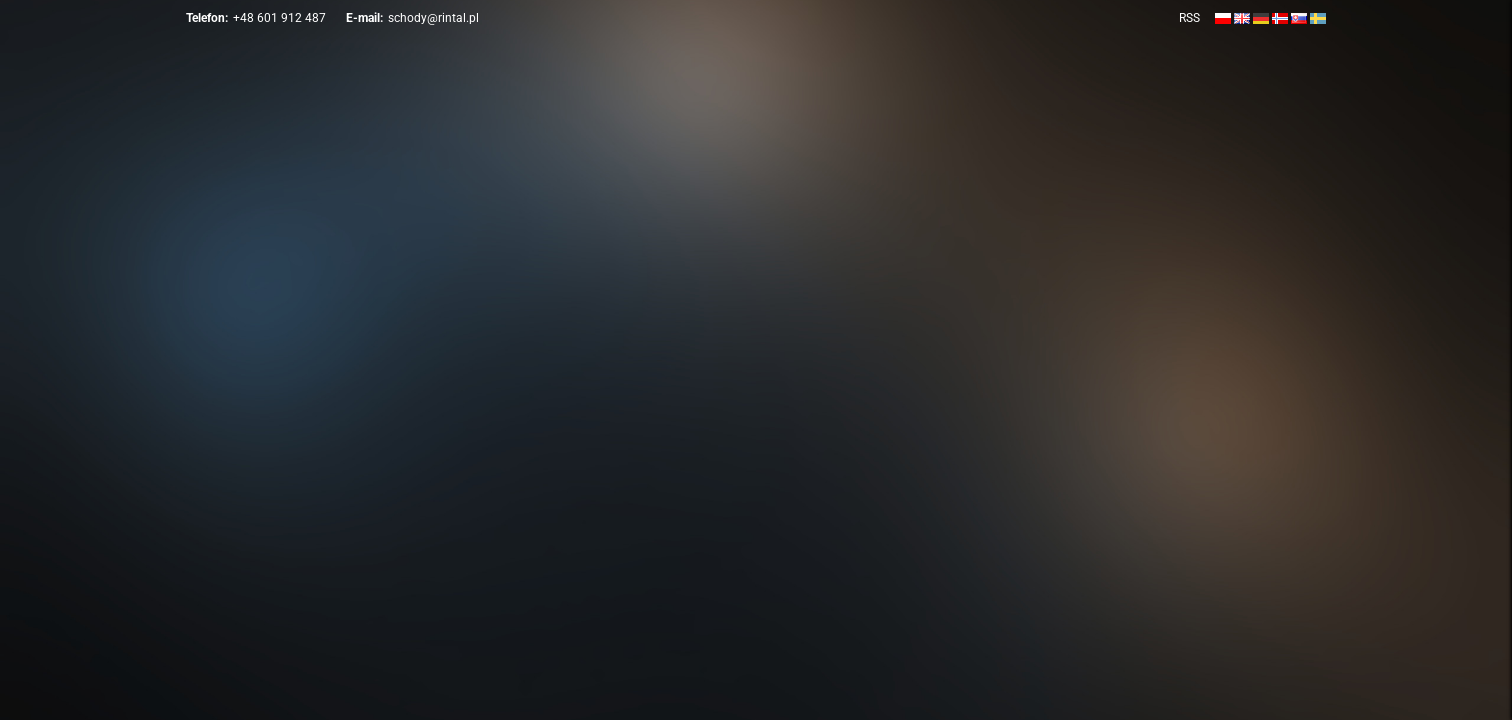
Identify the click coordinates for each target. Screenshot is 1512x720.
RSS (1189, 18)
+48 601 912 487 (279, 18)
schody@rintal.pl (433, 18)
